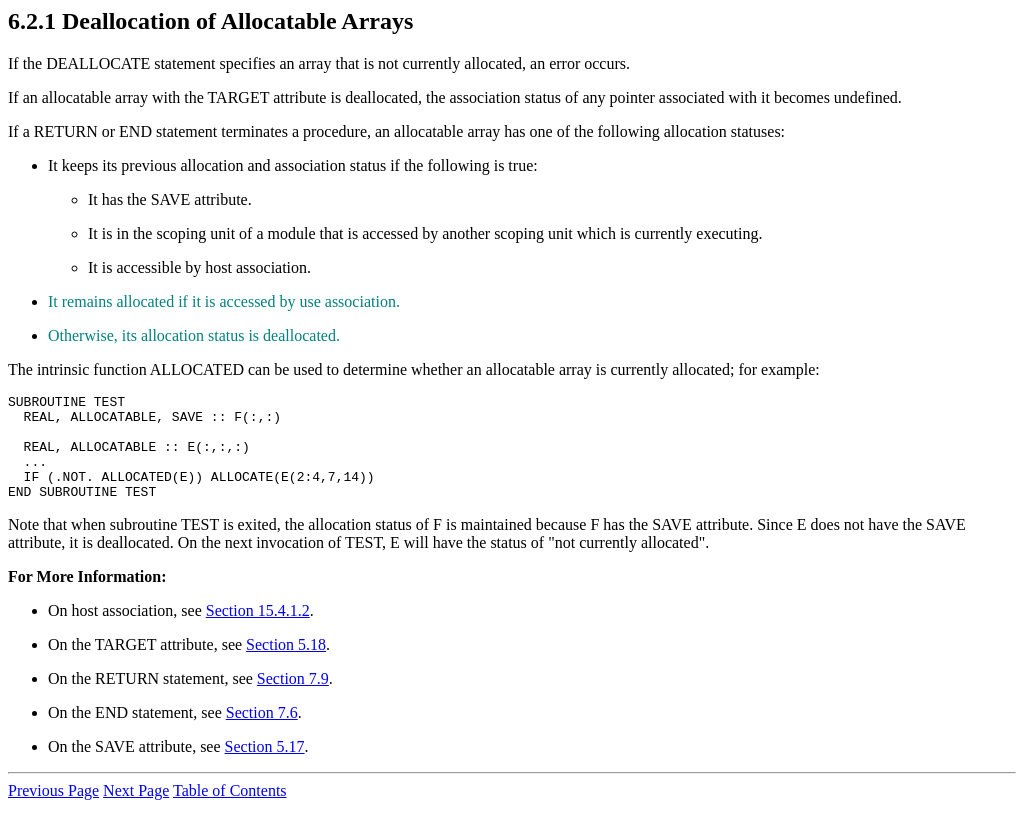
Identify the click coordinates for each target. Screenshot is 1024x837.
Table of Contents (230, 811)
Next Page (136, 811)
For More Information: (87, 597)
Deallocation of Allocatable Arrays (237, 21)
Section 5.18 (286, 665)
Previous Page (53, 811)
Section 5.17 (265, 767)
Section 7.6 (262, 733)
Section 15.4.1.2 (258, 631)
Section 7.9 (293, 699)
